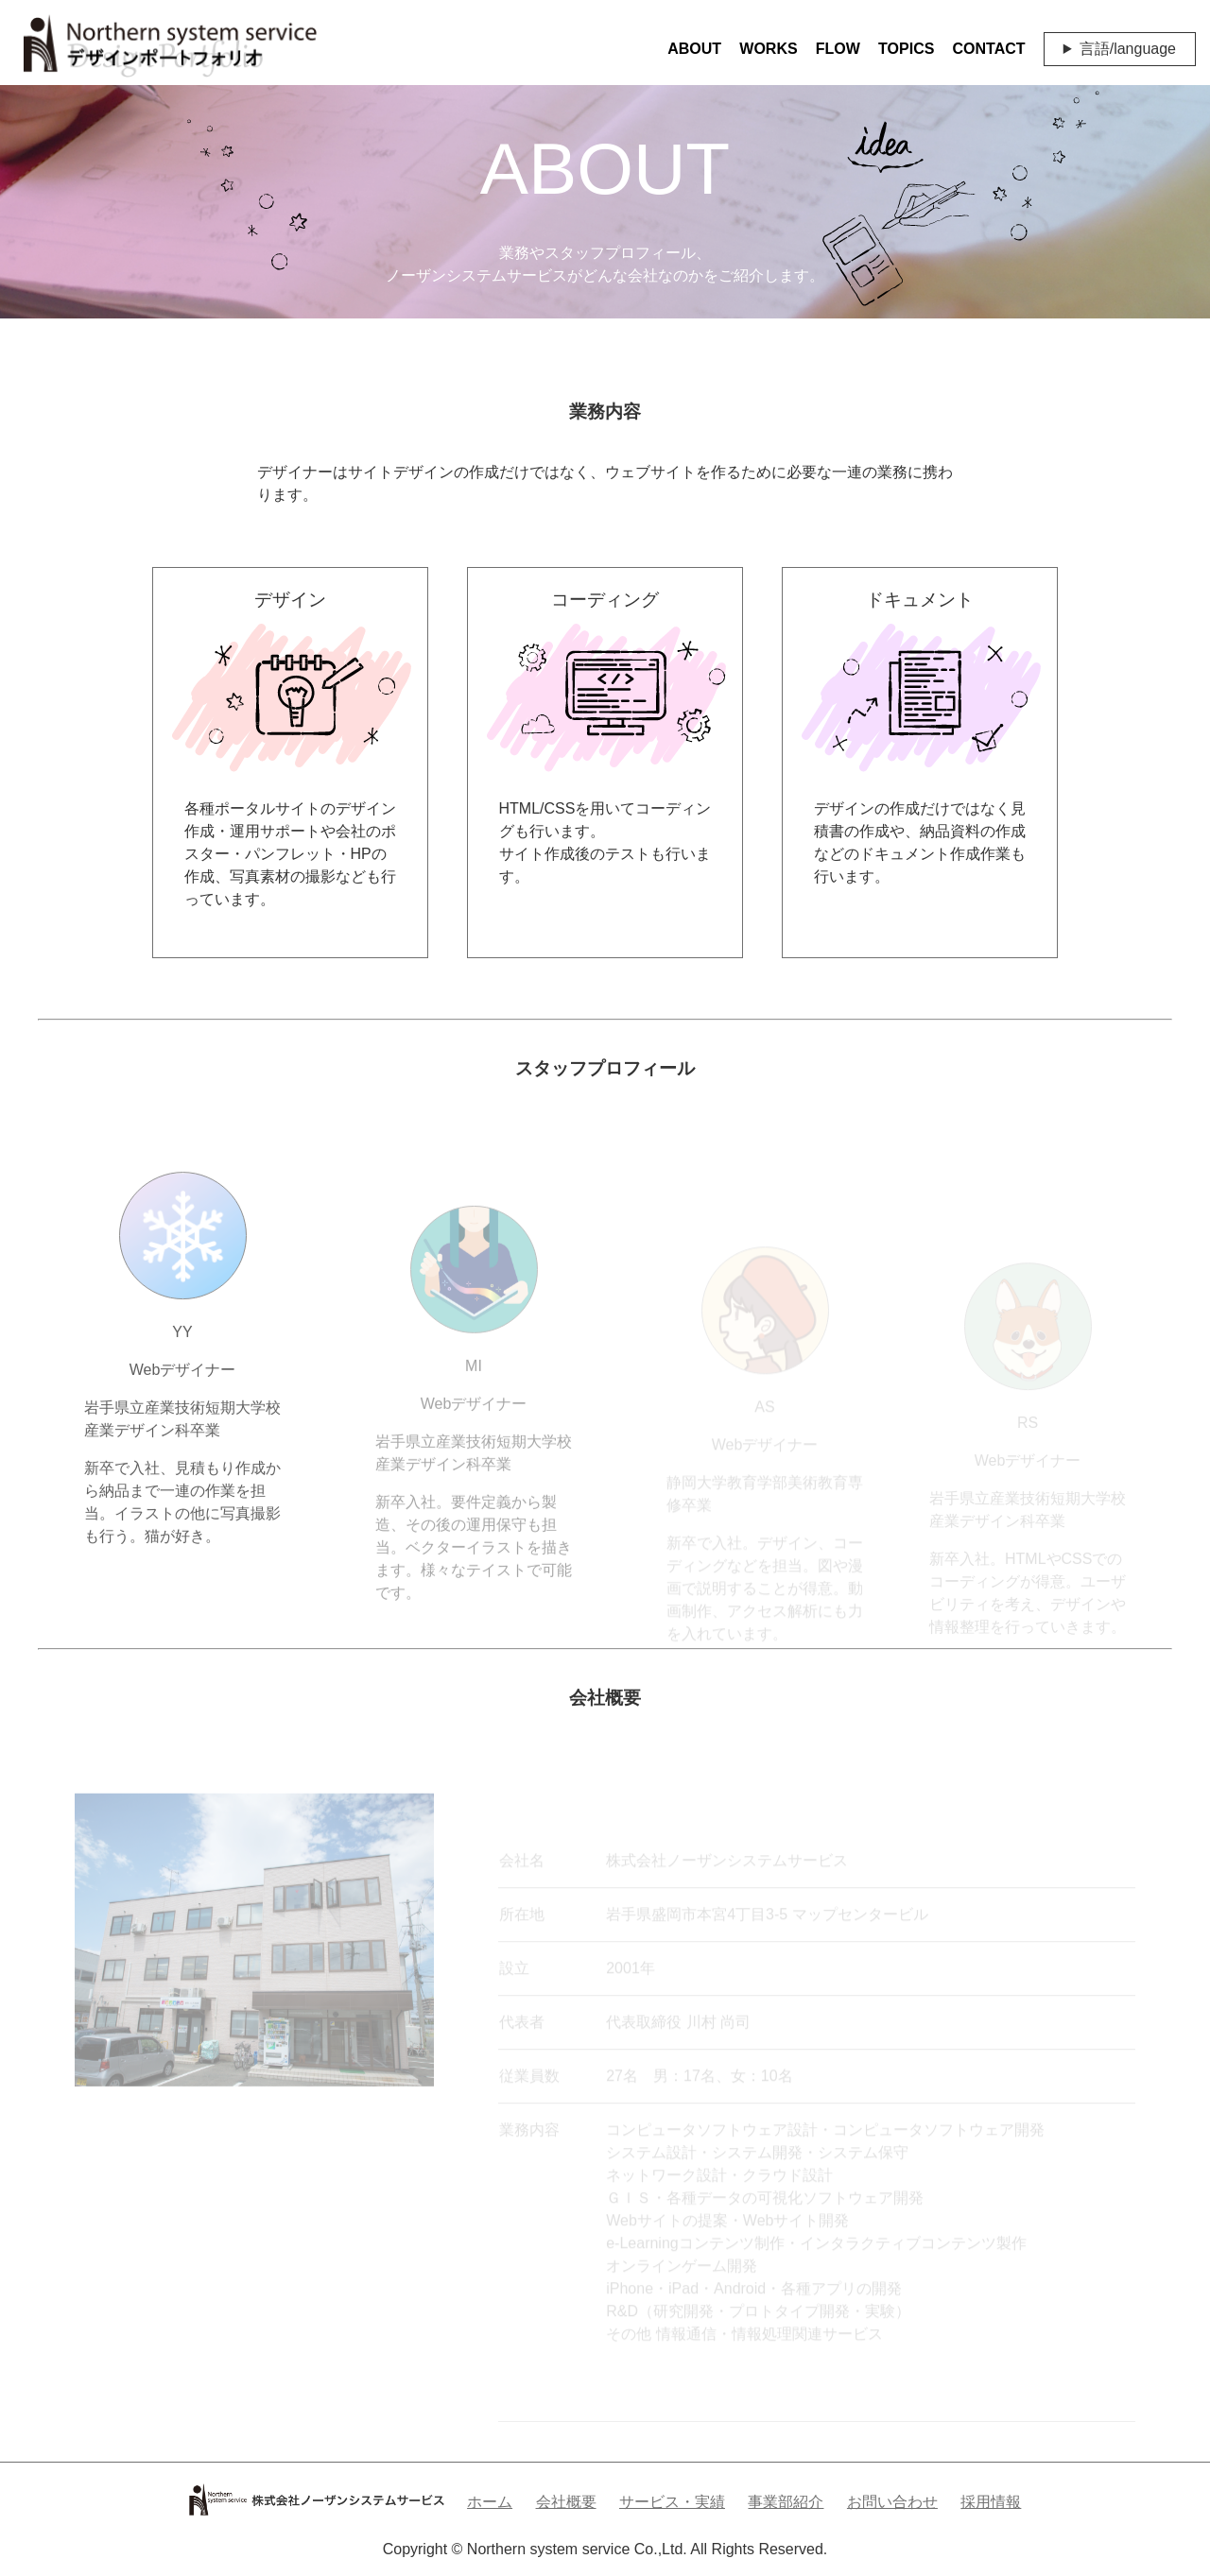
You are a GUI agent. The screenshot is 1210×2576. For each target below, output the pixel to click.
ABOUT (694, 49)
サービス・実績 (672, 2502)
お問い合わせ (892, 2502)
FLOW (838, 49)
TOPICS (906, 49)
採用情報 (990, 2502)
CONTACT (989, 49)
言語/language (1128, 49)
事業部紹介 (785, 2502)
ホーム (489, 2502)
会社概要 (566, 2502)
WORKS (768, 49)
